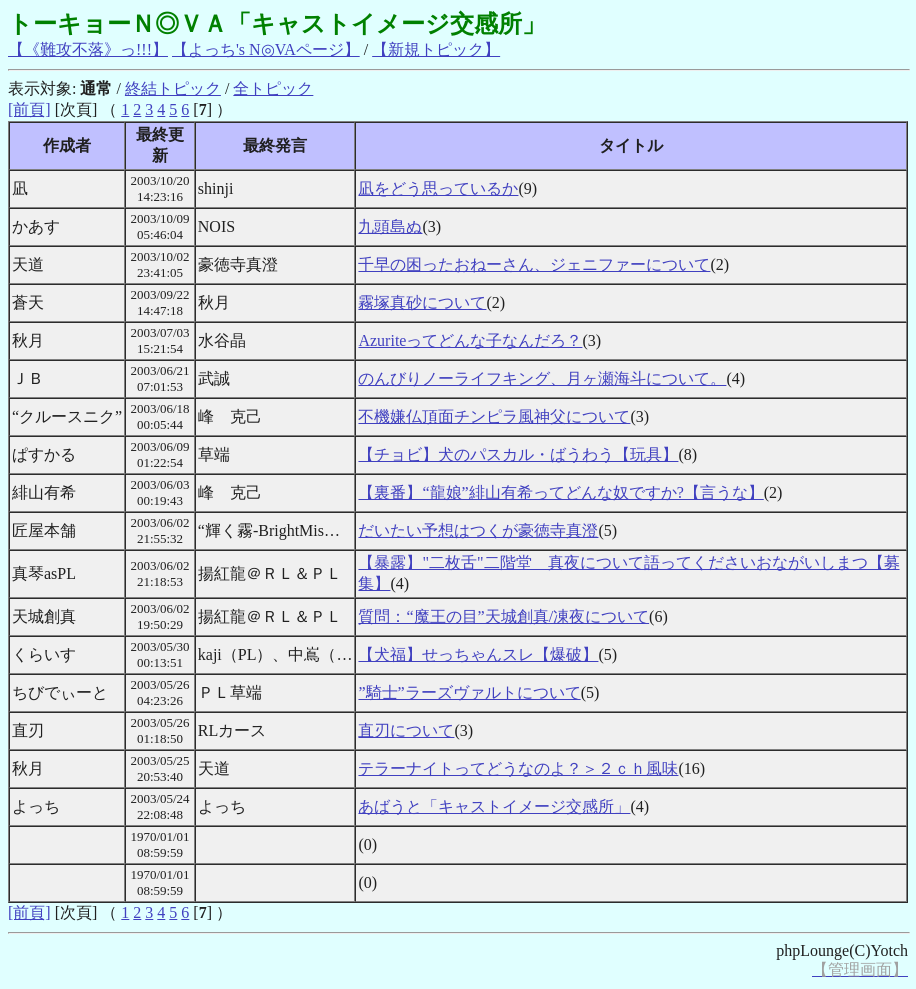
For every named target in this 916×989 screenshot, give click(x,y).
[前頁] (29, 109)
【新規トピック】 (436, 49)
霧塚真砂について (422, 302)
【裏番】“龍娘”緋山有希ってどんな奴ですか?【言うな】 (560, 492)
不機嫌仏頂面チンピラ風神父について (494, 416)
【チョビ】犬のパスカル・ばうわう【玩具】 (518, 454)
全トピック (273, 88)
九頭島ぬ (390, 226)
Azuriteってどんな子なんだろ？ (470, 340)
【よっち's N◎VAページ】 (266, 49)
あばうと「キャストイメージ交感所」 (494, 806)
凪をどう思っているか (438, 188)
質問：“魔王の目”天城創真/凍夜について (503, 616)
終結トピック (173, 88)
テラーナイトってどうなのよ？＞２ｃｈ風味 (518, 768)
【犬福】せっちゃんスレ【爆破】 (478, 654)
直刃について (406, 730)
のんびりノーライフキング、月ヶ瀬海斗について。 (542, 378)
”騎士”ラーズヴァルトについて (469, 692)
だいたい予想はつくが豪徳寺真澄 (478, 530)
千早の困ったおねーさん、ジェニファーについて (534, 264)
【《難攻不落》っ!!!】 (88, 49)
